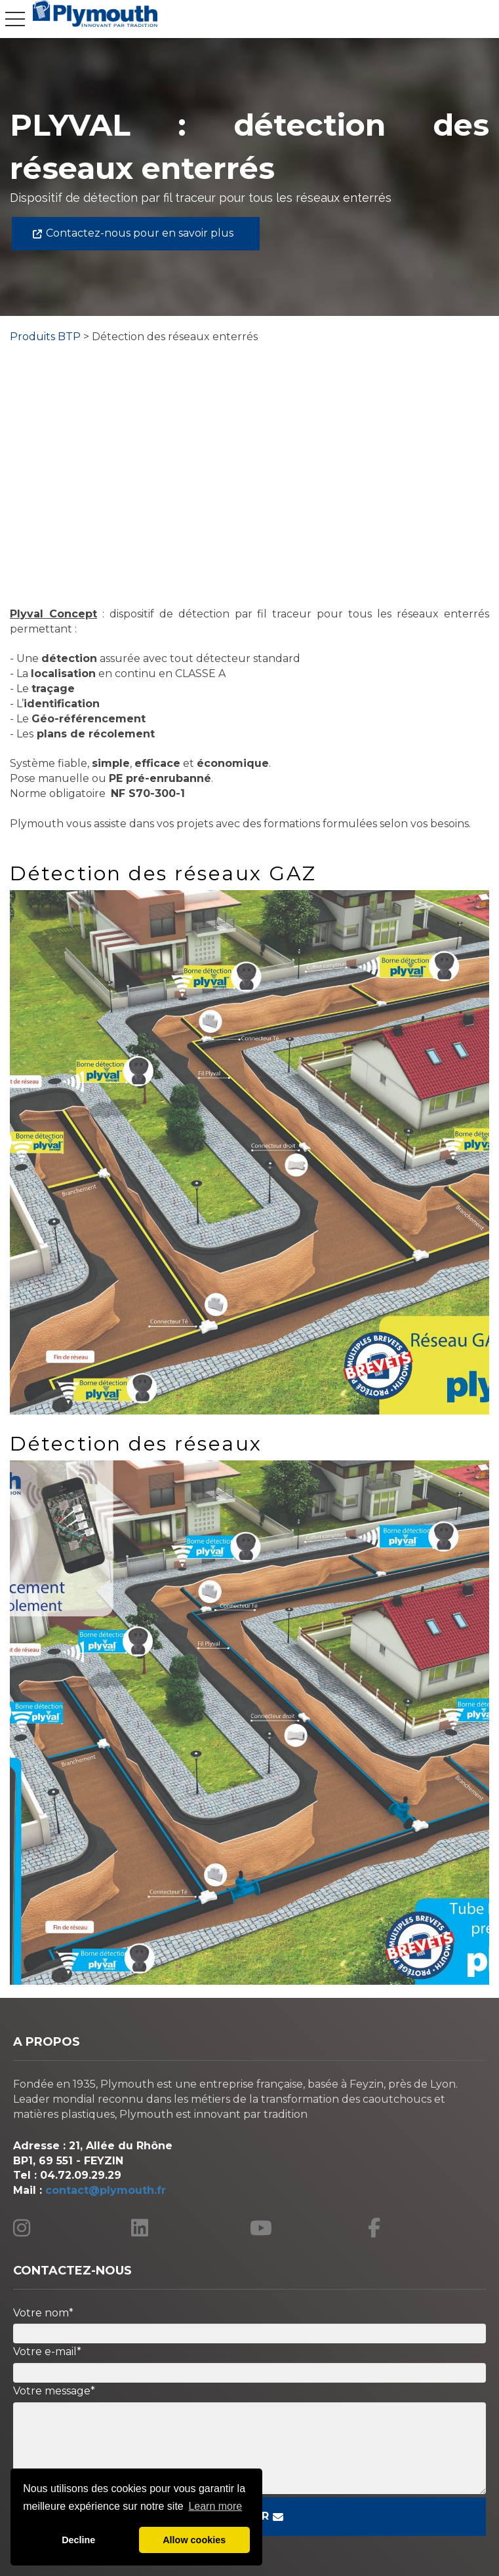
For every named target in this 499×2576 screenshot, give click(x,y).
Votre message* (54, 2391)
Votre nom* (43, 2313)
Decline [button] (78, 2540)
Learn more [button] (215, 2506)
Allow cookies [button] (194, 2540)
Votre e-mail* (47, 2351)
